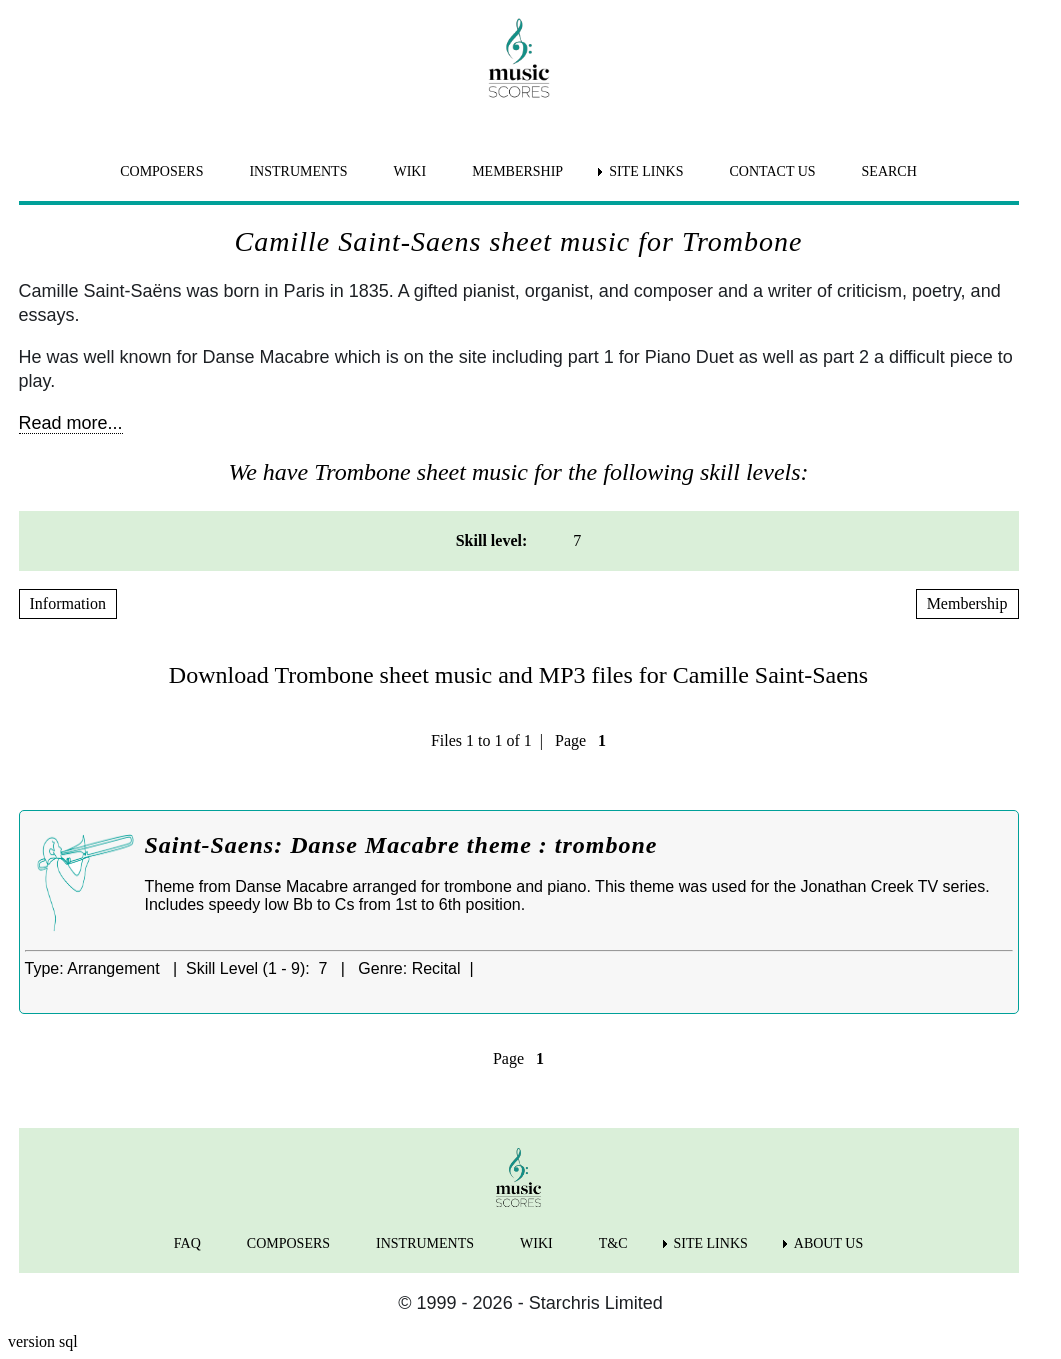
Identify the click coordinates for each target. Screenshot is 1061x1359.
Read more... (71, 423)
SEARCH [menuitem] (889, 171)
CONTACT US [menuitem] (772, 171)
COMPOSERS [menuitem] (161, 171)
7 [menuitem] (577, 540)
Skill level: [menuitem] (492, 540)
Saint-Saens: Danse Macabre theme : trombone (401, 845)
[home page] (519, 58)
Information (68, 603)
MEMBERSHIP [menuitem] (517, 171)
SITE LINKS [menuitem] (646, 171)
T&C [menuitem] (613, 1243)
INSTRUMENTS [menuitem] (298, 171)
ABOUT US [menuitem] (828, 1243)
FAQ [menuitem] (187, 1243)
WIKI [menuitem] (409, 171)
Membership (967, 603)
